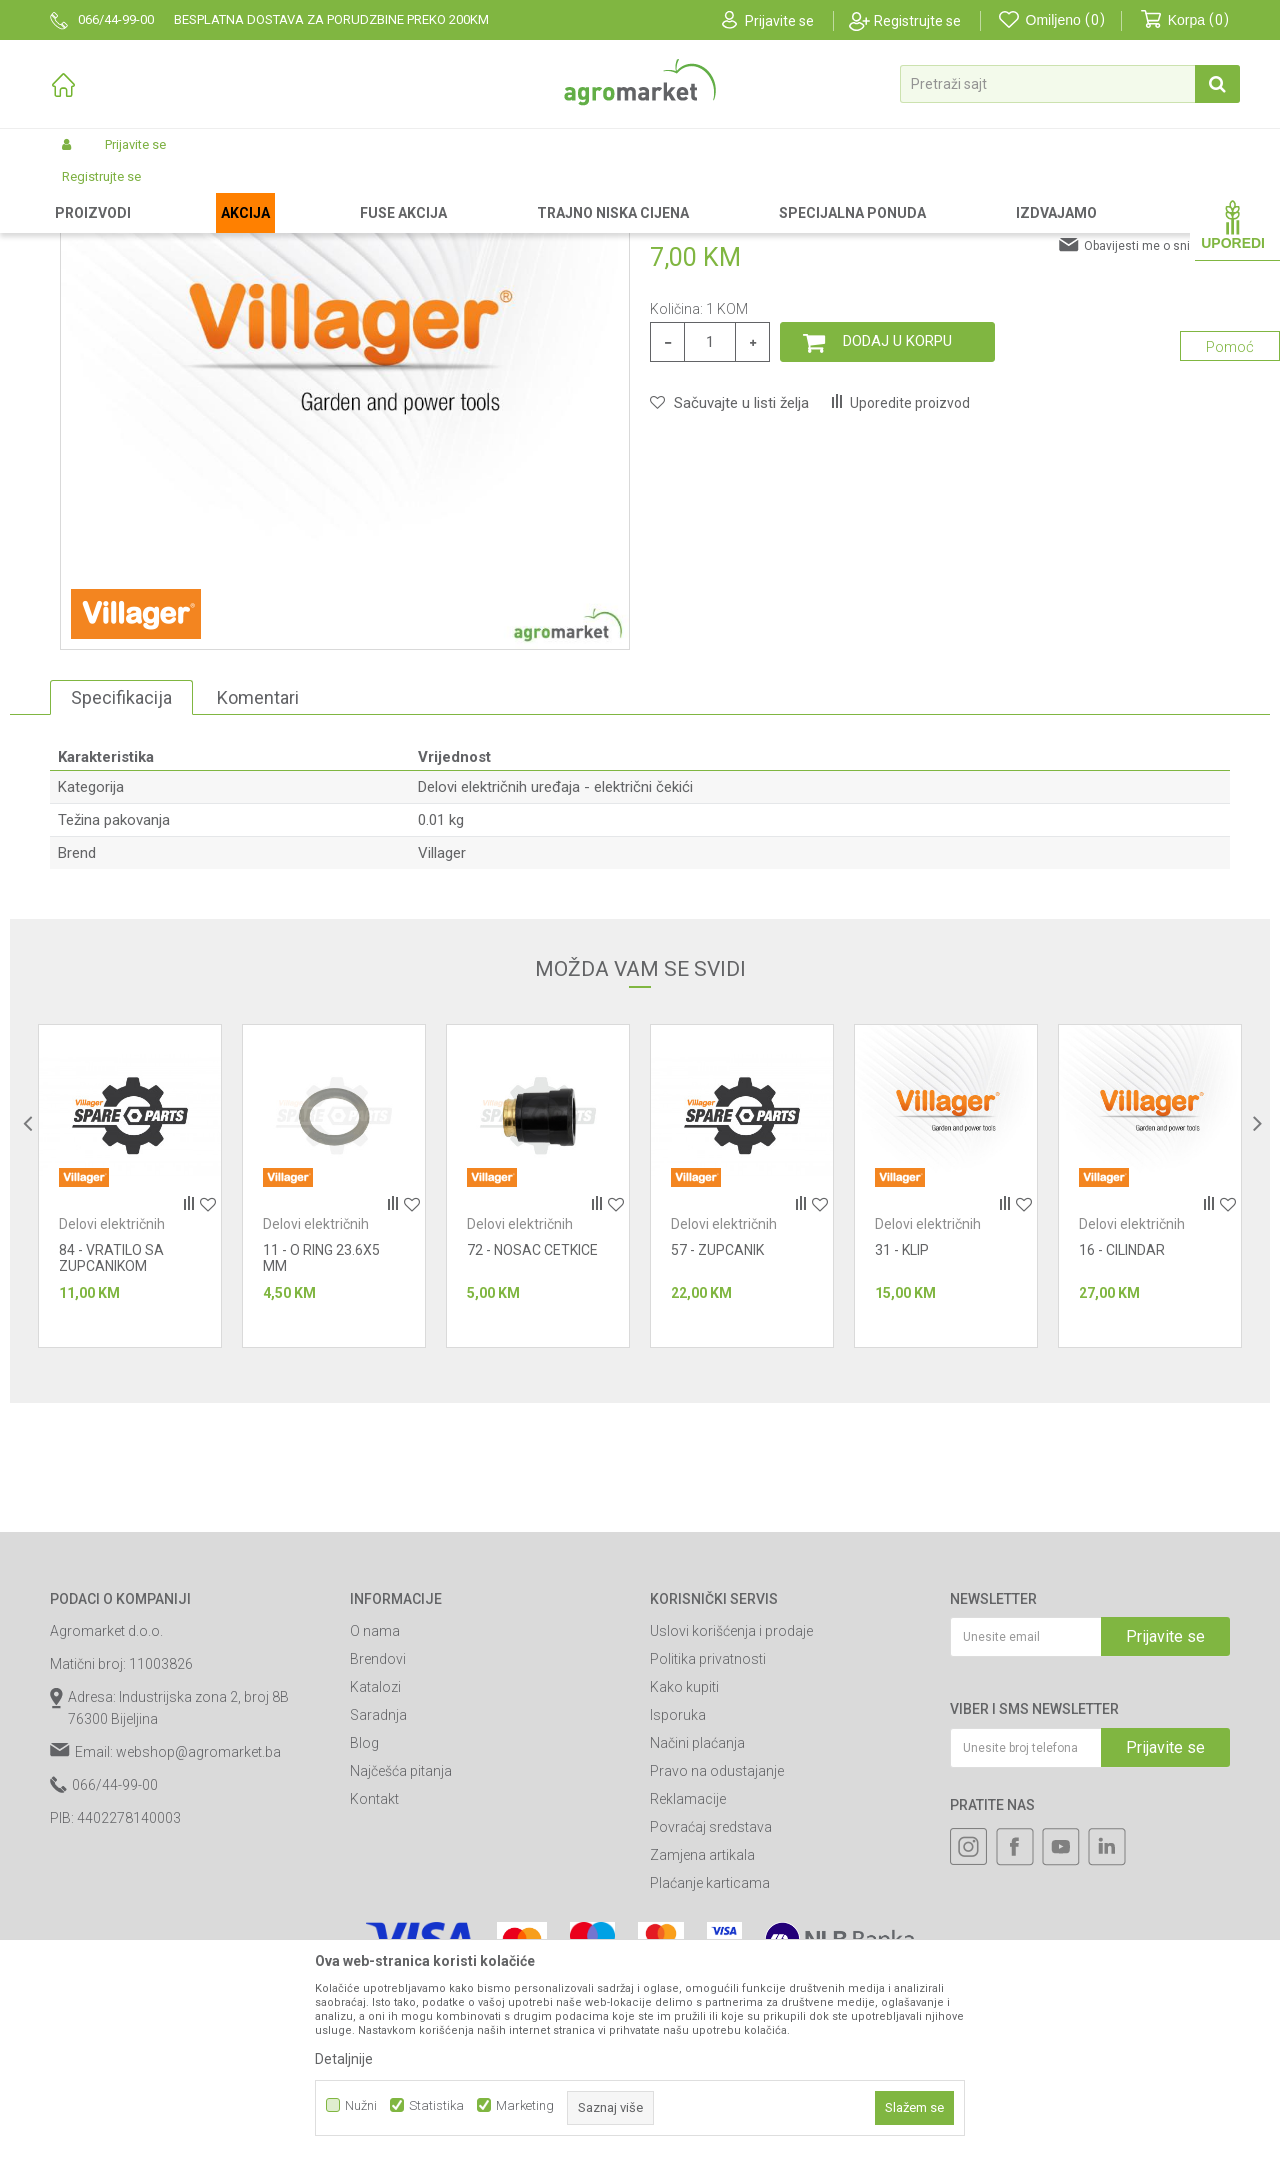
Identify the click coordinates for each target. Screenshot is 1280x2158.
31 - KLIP (902, 1419)
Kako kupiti (684, 1856)
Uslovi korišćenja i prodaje (731, 1800)
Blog (364, 1912)
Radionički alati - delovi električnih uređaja (510, 192)
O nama (375, 1800)
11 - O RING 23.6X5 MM (321, 1427)
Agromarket (82, 192)
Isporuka (678, 1884)
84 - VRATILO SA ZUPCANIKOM (111, 1427)
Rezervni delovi (238, 192)
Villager (442, 1022)
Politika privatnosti (708, 1828)
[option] (130, 1355)
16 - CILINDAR (1122, 1419)
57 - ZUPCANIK (717, 1419)
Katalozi (375, 1856)
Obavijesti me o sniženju (1152, 415)
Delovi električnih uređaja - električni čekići (757, 192)
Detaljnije (344, 2059)
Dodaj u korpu (897, 510)
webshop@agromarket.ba (198, 1921)
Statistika (436, 2105)
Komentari (258, 866)
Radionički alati (338, 192)
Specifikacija (121, 866)
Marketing (525, 2105)
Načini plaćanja (697, 1912)
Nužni (361, 2105)
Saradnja (378, 1884)
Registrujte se (917, 21)
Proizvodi (155, 192)
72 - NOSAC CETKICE (532, 1419)
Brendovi (378, 1828)
